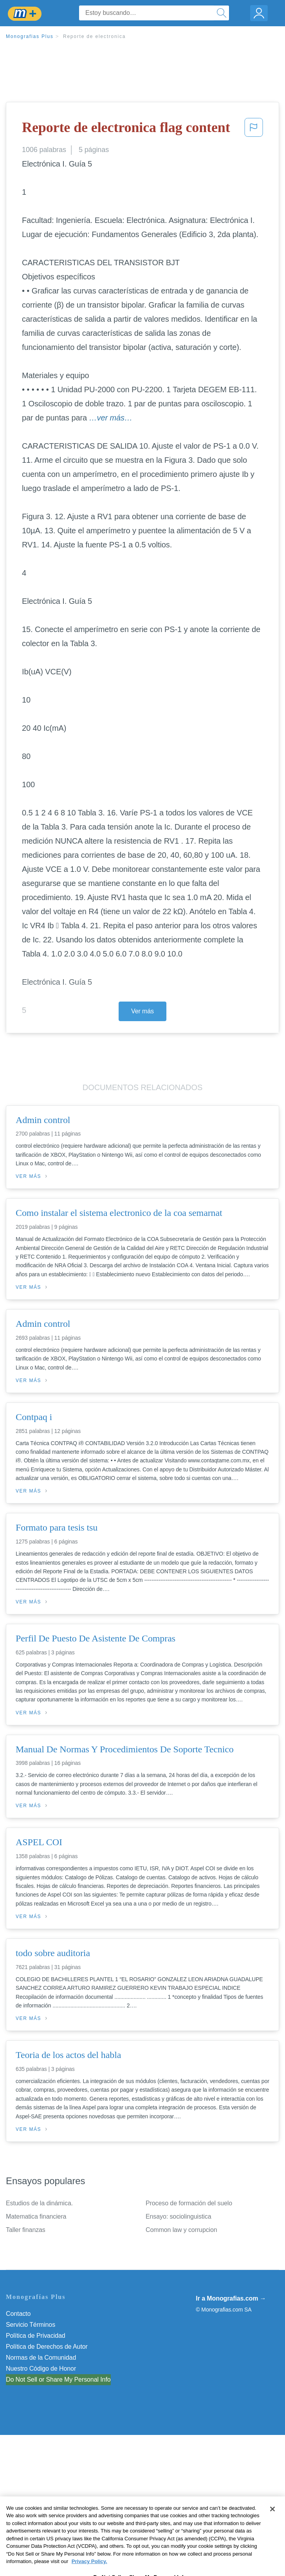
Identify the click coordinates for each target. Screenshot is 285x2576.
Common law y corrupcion (181, 2229)
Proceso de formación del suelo (189, 2203)
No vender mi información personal (54, 2379)
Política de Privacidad (35, 2335)
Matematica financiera (36, 2216)
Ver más (142, 1011)
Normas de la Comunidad (41, 2357)
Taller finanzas (25, 2229)
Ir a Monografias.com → (231, 2298)
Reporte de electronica (94, 36)
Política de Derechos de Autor (47, 2346)
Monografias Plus (30, 36)
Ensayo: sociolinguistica (178, 2216)
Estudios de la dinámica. (39, 2203)
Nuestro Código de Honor (41, 2368)
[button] (253, 129)
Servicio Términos (30, 2324)
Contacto (18, 2313)
